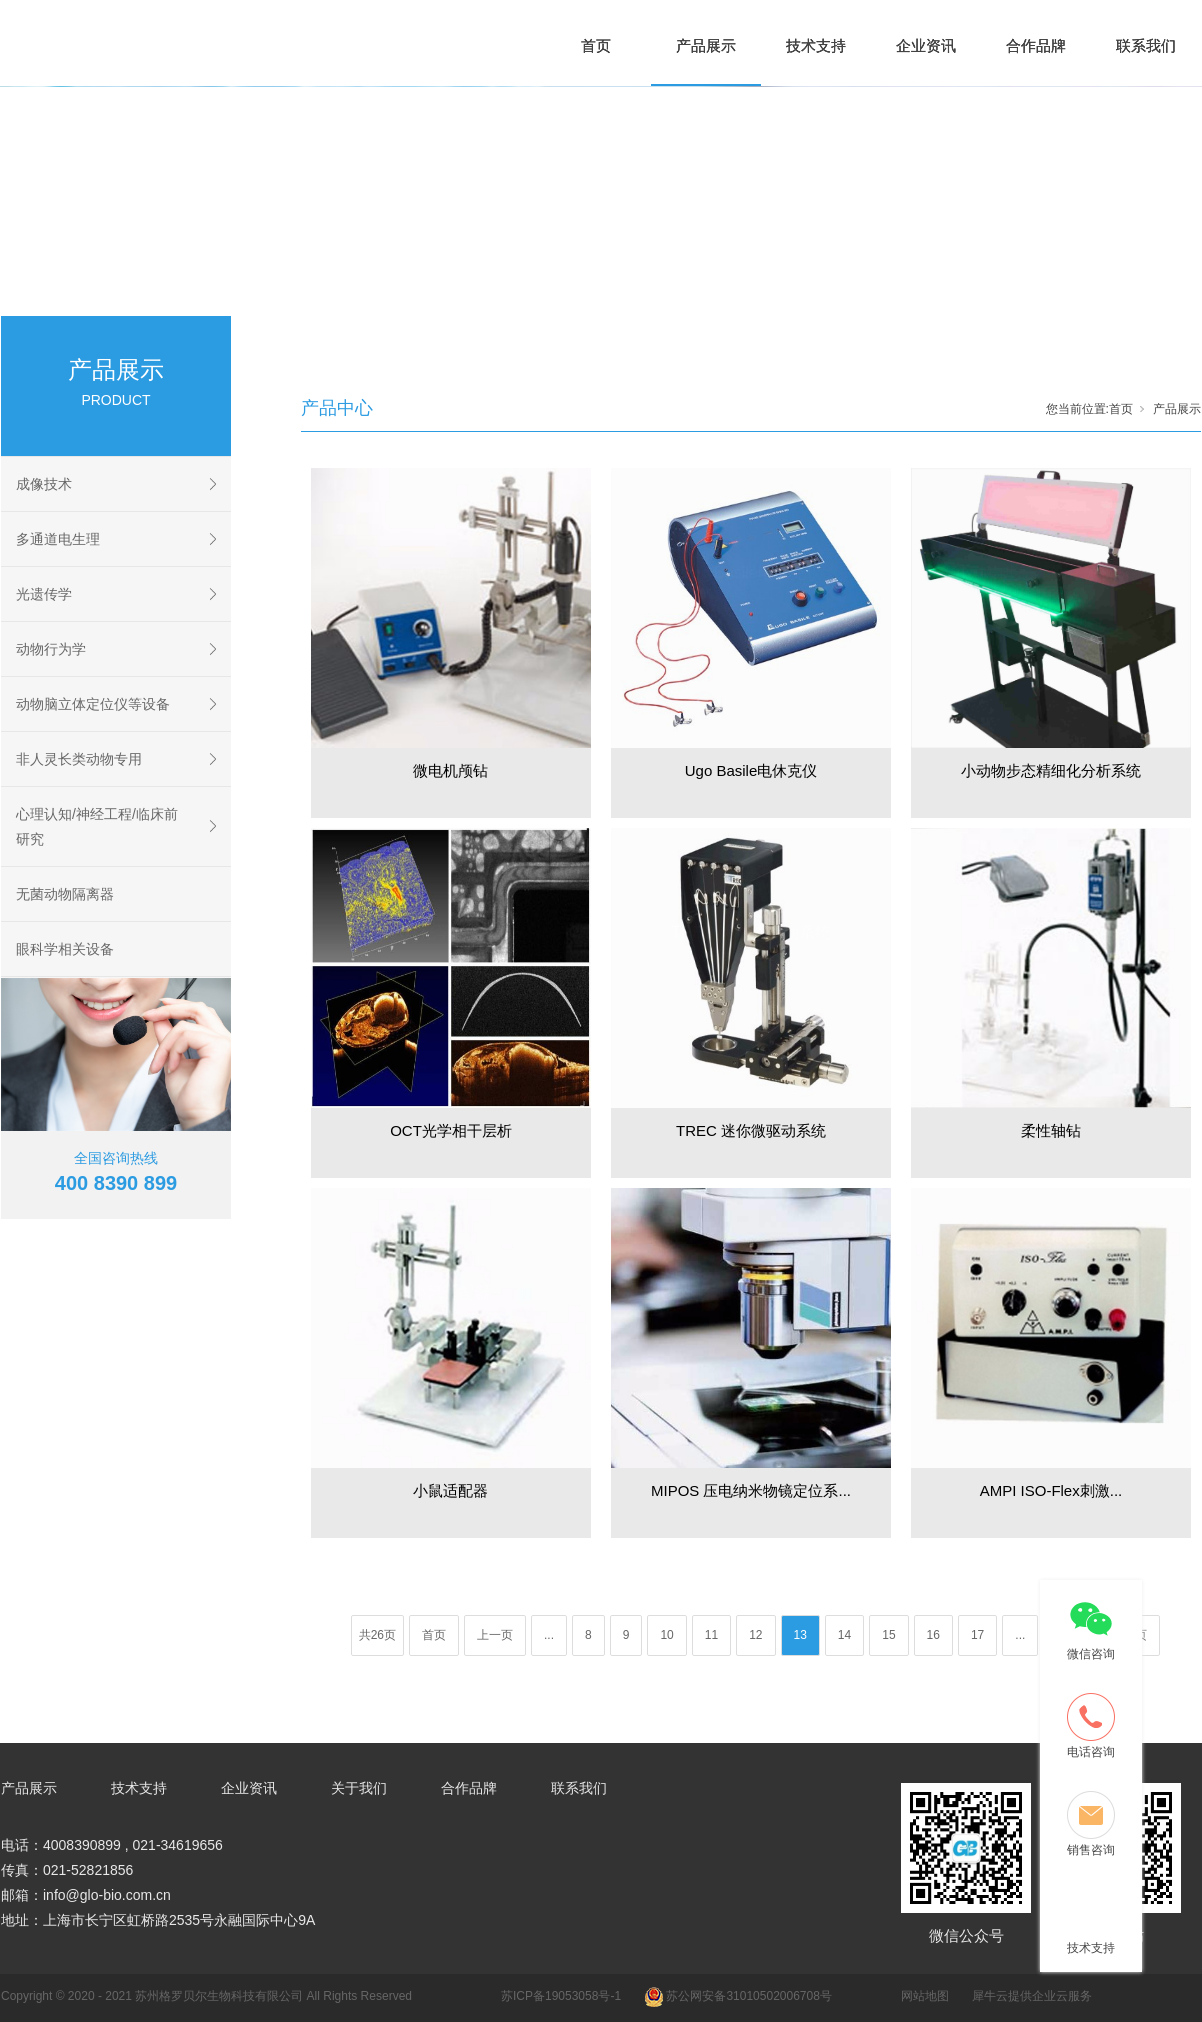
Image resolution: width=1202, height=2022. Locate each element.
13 (800, 1635)
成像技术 (44, 484)
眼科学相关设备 (65, 949)
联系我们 (1146, 45)
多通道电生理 (58, 539)
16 (933, 1635)
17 (977, 1635)
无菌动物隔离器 (65, 894)
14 (844, 1635)
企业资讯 (926, 45)
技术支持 (816, 45)
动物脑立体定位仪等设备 (93, 704)
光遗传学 (44, 594)
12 (755, 1635)
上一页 (495, 1635)
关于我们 (359, 1788)
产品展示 (706, 45)
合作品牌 (1036, 45)
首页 (596, 45)
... (549, 1635)
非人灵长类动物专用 (79, 759)
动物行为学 (51, 649)
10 (666, 1635)
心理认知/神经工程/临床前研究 (97, 826)
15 (888, 1635)
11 (711, 1635)
